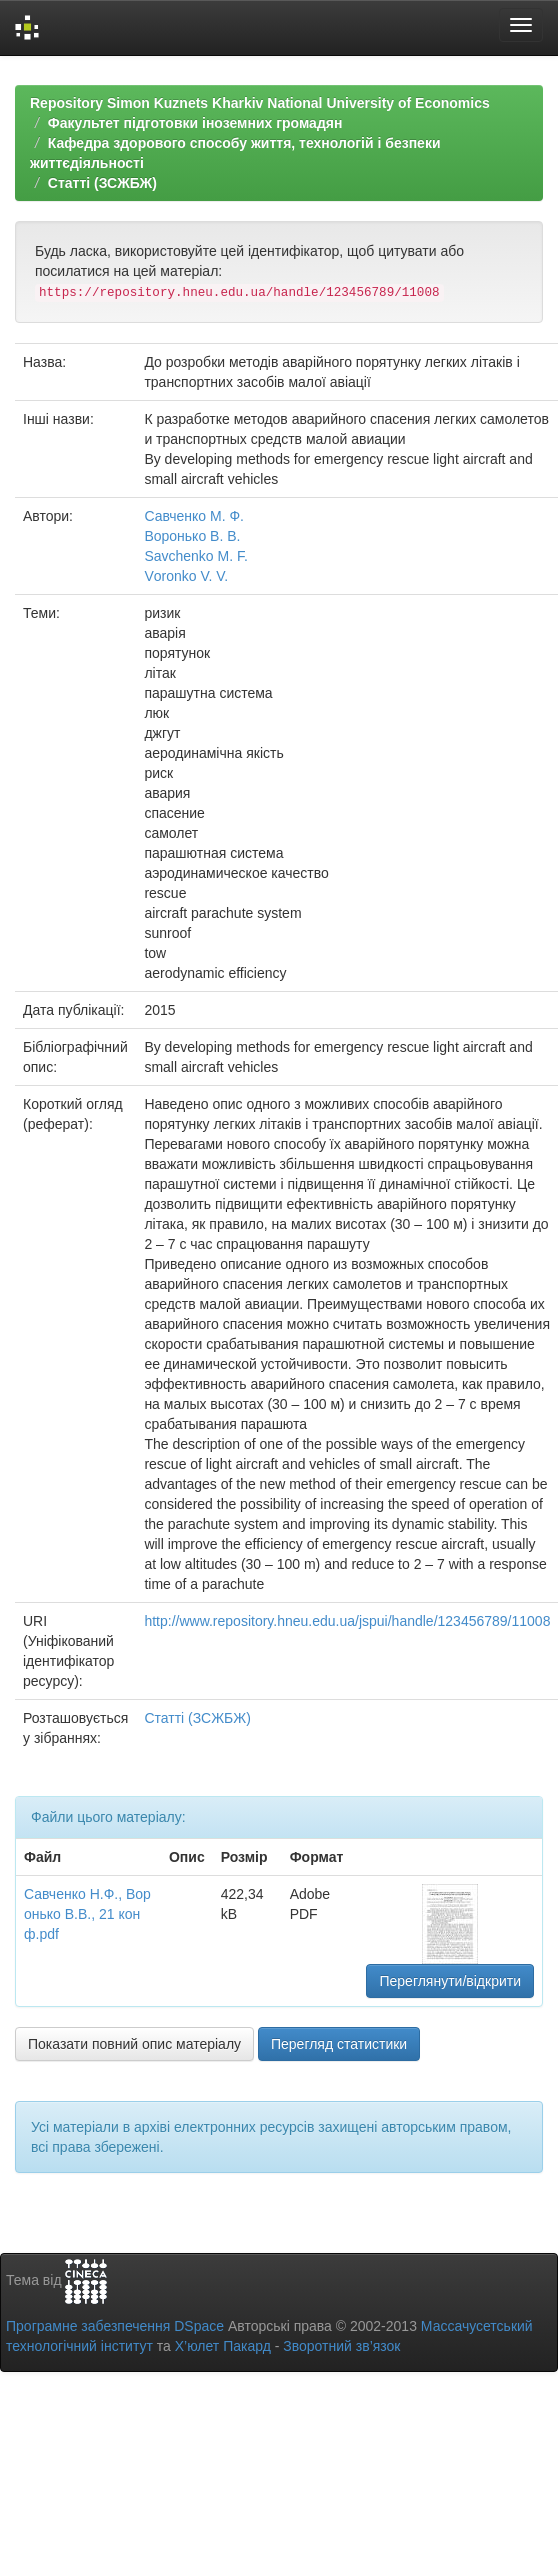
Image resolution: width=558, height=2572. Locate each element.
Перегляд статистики (339, 2044)
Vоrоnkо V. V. (186, 576)
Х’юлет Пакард (223, 2346)
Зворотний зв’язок (341, 2346)
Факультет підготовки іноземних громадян (195, 123)
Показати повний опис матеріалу (134, 2044)
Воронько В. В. (192, 536)
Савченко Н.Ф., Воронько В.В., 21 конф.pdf (87, 1914)
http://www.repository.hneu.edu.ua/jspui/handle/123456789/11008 (347, 1621)
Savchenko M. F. (196, 556)
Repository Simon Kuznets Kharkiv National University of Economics (260, 103)
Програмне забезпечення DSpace (115, 2326)
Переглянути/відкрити (450, 1981)
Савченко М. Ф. (194, 516)
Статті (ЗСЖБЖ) (102, 183)
